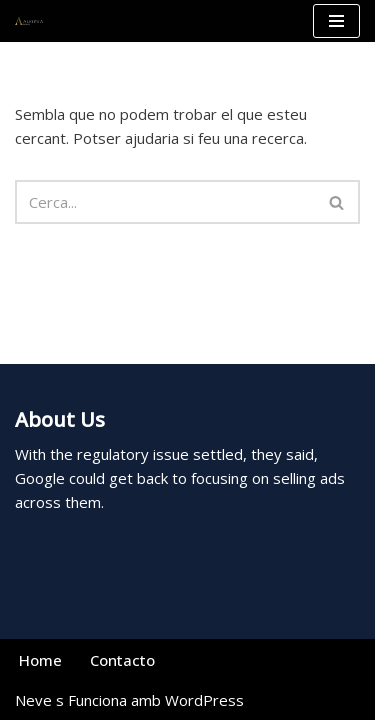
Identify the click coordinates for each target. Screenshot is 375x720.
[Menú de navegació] (336, 21)
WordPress (204, 700)
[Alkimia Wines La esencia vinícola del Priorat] (29, 21)
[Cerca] (165, 202)
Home (40, 660)
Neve (33, 700)
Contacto (122, 660)
